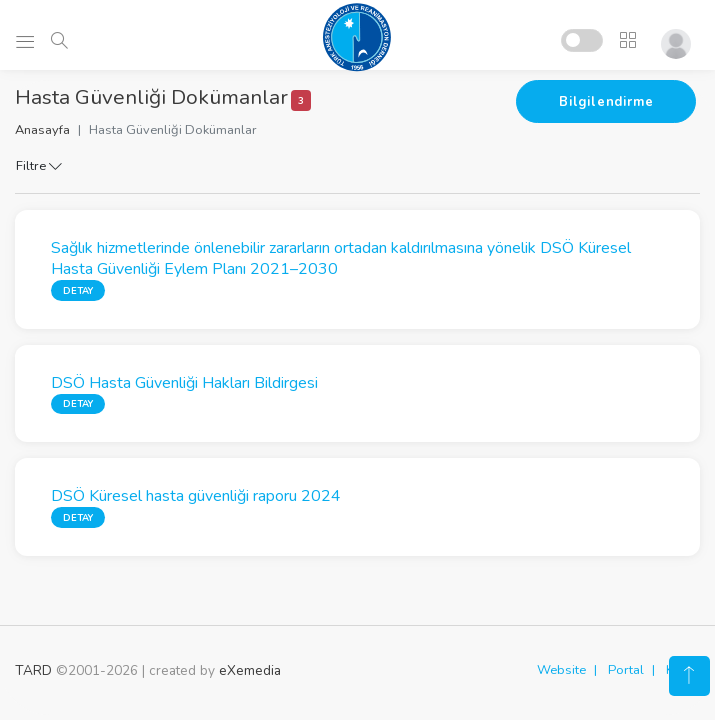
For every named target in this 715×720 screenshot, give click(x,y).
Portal (626, 670)
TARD (33, 670)
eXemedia (250, 670)
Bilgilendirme (606, 102)
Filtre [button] (39, 166)
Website (561, 670)
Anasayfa (42, 130)
